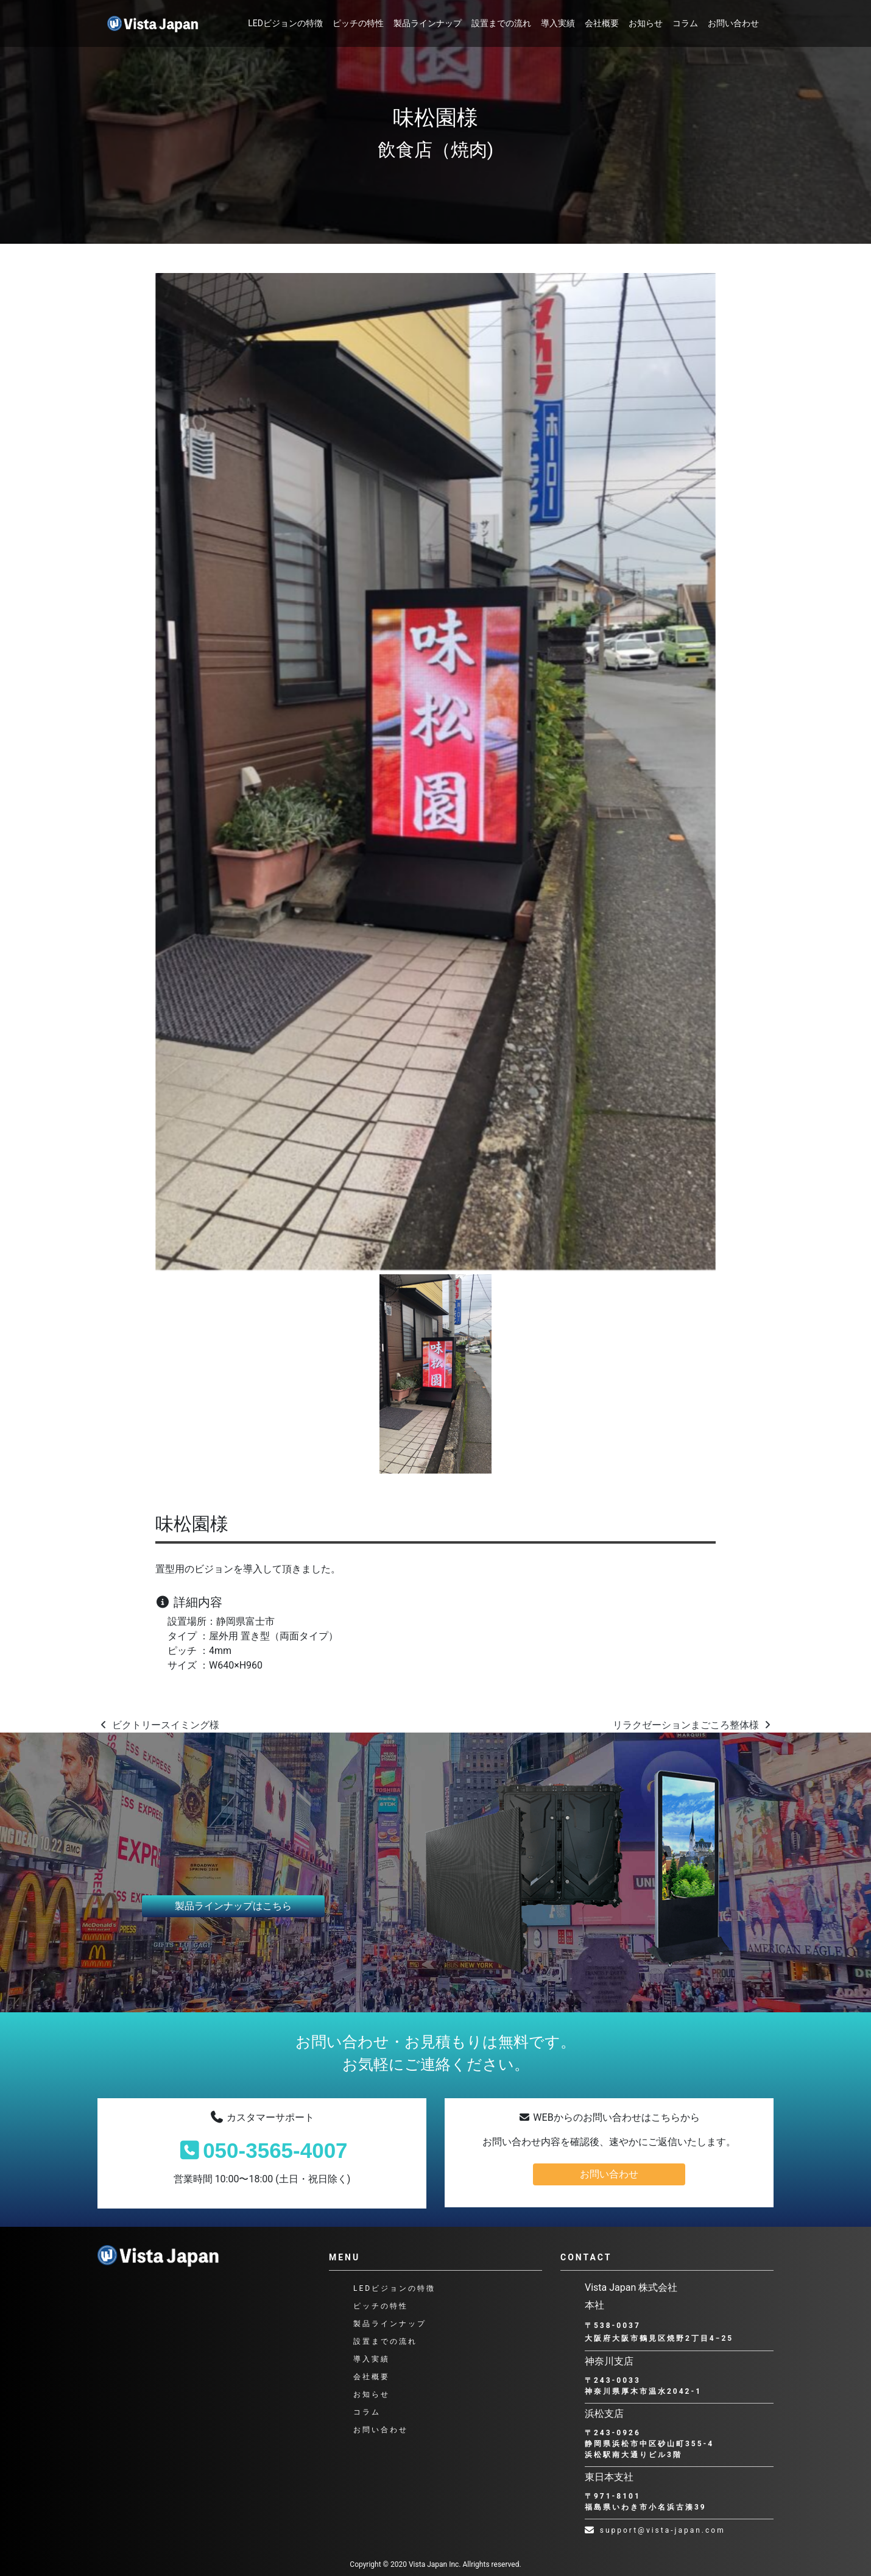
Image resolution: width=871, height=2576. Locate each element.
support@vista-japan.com (655, 2530)
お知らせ (646, 23)
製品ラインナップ (427, 23)
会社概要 (602, 23)
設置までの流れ (501, 23)
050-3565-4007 (261, 2150)
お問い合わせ (733, 23)
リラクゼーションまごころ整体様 (693, 1725)
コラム (685, 23)
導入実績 (558, 23)
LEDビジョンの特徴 (285, 23)
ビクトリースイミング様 (158, 1725)
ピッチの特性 (358, 23)
